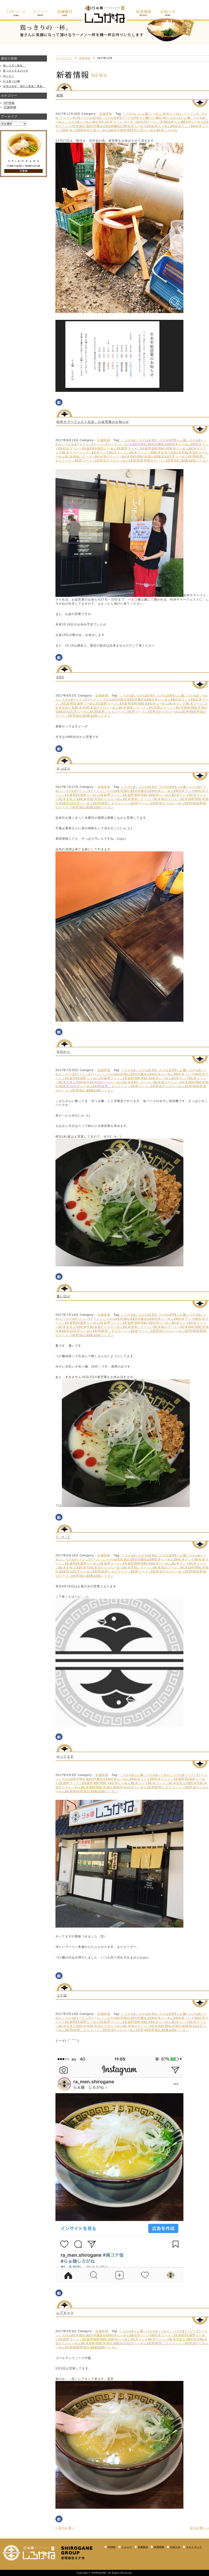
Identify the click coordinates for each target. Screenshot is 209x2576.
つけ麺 (143, 117)
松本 (165, 448)
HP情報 (9, 103)
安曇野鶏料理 (151, 448)
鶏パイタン (200, 460)
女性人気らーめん (144, 130)
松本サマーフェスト (77, 452)
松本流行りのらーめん (103, 707)
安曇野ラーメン (129, 448)
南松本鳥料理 (120, 130)
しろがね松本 (90, 117)
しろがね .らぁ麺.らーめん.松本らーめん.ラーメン (160, 113)
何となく (8, 76)
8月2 (60, 677)
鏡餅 (60, 95)
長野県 (135, 460)
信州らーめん (194, 122)
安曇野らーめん (105, 448)
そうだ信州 (129, 117)
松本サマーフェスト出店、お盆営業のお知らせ (93, 422)
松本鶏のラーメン (109, 456)
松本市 (180, 452)
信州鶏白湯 (81, 126)
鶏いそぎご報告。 (14, 65)
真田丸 (163, 456)
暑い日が (63, 1296)
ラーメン (99, 444)
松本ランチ (101, 452)
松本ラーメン (120, 452)
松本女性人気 (164, 452)
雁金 (188, 460)
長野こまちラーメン (113, 711)
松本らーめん (179, 448)
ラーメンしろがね (120, 444)
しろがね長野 (110, 117)
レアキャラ (65, 2313)
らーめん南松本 (90, 122)
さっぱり (63, 768)
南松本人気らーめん (94, 130)
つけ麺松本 (157, 117)
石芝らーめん (178, 456)
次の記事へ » (199, 2528)
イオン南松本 (136, 122)
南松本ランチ (181, 126)
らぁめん (173, 117)
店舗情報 (10, 107)
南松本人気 (71, 130)
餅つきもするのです (15, 70)
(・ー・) (64, 1537)
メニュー (127, 2547)
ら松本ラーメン (114, 122)
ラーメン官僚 (157, 122)
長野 (192, 456)
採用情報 (159, 2547)
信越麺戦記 (115, 126)
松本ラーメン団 (142, 452)
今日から (63, 1051)
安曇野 (88, 448)
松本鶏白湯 (149, 456)
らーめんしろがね (170, 1775)
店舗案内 (143, 2547)
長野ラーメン (85, 460)
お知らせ (175, 2547)
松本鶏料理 (131, 456)
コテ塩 (62, 1995)
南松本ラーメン (71, 448)
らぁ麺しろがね (191, 117)
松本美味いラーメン (80, 456)
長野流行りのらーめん (112, 460)
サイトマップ (194, 2547)
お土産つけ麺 (11, 81)
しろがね (127, 440)
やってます (65, 1756)
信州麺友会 (98, 126)
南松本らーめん (159, 126)
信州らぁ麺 (176, 122)
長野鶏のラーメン (154, 460)
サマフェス (84, 444)
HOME (112, 2547)
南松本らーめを (135, 126)
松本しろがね (167, 130)
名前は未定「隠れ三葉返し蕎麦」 (24, 86)
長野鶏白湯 (176, 460)
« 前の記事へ (65, 2528)
